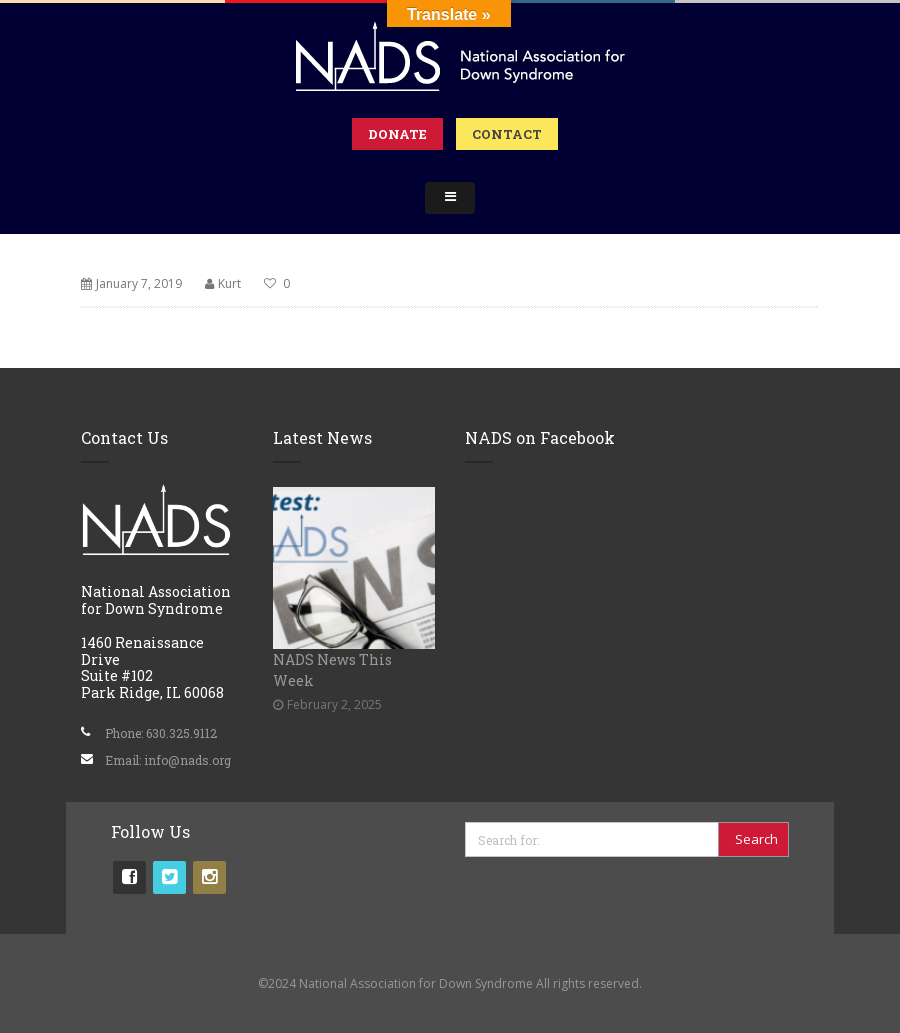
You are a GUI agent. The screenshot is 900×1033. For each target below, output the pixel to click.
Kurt (229, 283)
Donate (397, 134)
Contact (507, 134)
